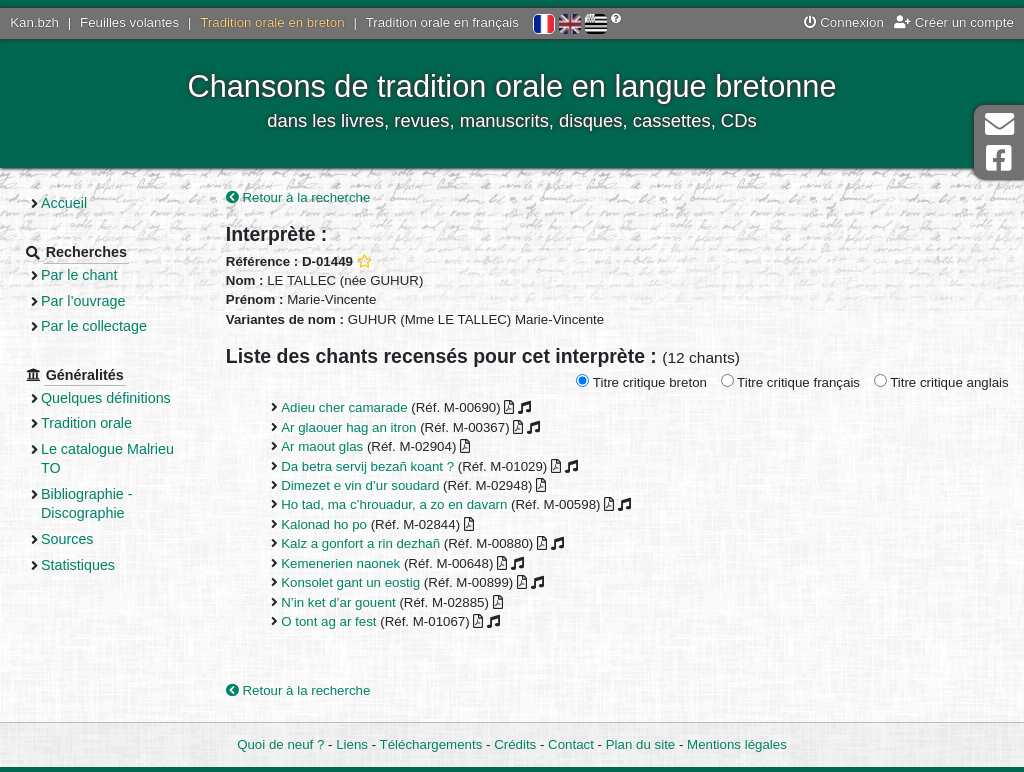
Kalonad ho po (324, 524)
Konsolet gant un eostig (350, 582)
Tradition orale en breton (272, 22)
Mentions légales (737, 744)
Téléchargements (431, 744)
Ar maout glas (322, 446)
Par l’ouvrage (83, 301)
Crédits (515, 744)
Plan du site (640, 744)
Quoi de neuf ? (280, 744)
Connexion (844, 22)
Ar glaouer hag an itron (348, 427)
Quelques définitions (106, 398)
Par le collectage (94, 326)
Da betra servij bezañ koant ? (367, 466)
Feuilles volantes (129, 22)
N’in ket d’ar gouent (338, 602)
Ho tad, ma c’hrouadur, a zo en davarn (394, 504)
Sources (67, 539)
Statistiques (78, 565)
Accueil (64, 203)
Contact (571, 744)
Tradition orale (86, 423)
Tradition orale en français (442, 22)
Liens (352, 744)
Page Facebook (999, 158)
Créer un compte (954, 22)
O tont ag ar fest (328, 621)
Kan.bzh (34, 22)
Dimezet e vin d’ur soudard (360, 485)
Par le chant (79, 275)
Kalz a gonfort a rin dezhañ (360, 543)
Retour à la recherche (298, 197)
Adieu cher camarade (344, 407)
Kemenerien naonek (340, 563)
